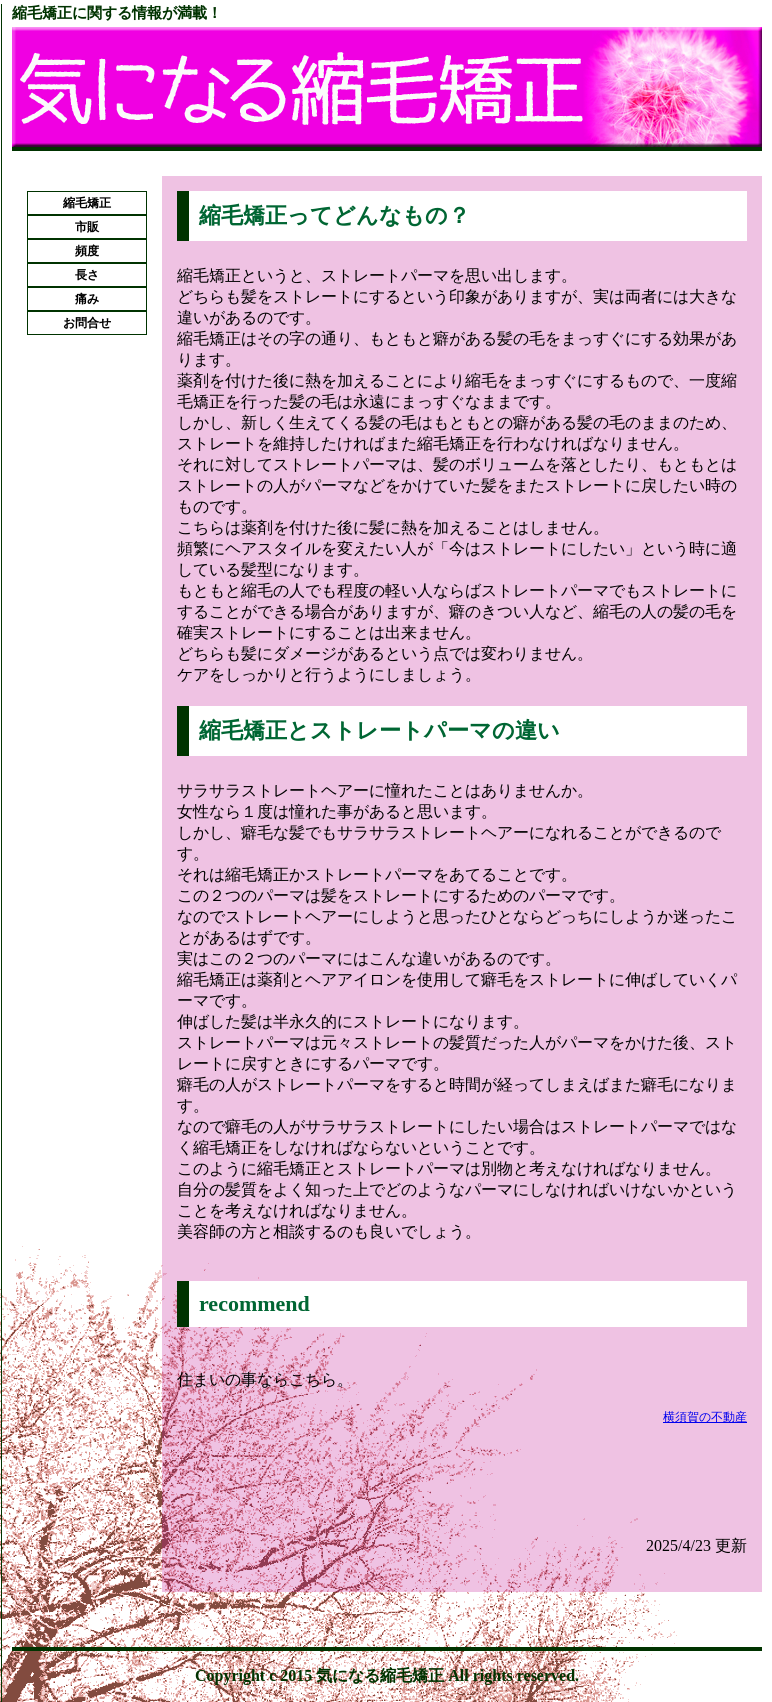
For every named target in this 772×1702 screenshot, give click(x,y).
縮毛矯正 (87, 203)
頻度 (87, 251)
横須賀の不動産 (705, 1417)
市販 (87, 227)
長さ (87, 275)
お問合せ (87, 323)
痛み (87, 299)
